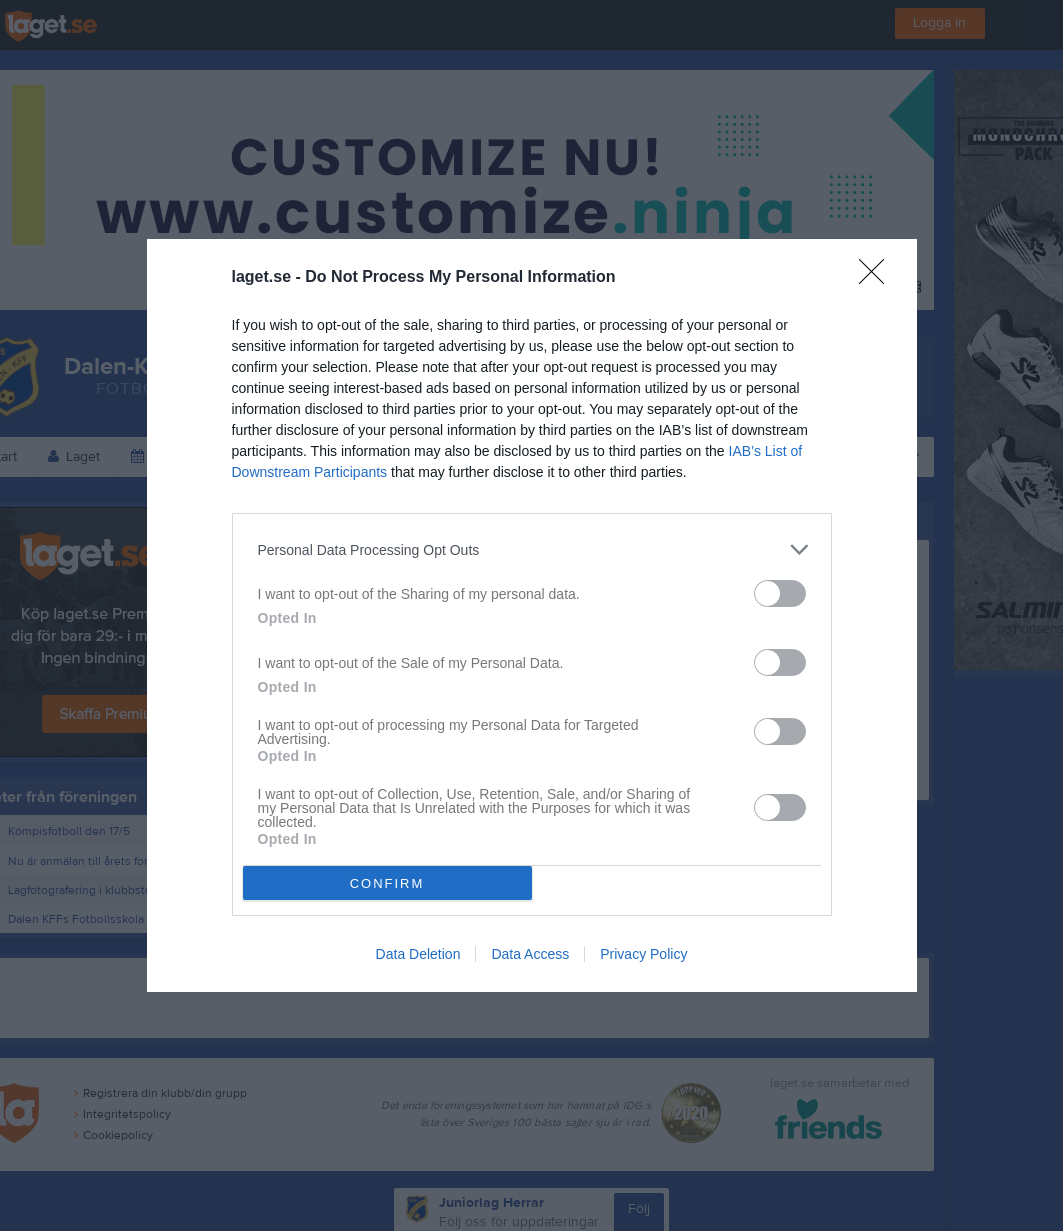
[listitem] (532, 549)
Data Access (530, 954)
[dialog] (532, 615)
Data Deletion (418, 954)
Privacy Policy (643, 954)
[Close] (878, 278)
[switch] (780, 593)
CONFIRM (387, 883)
